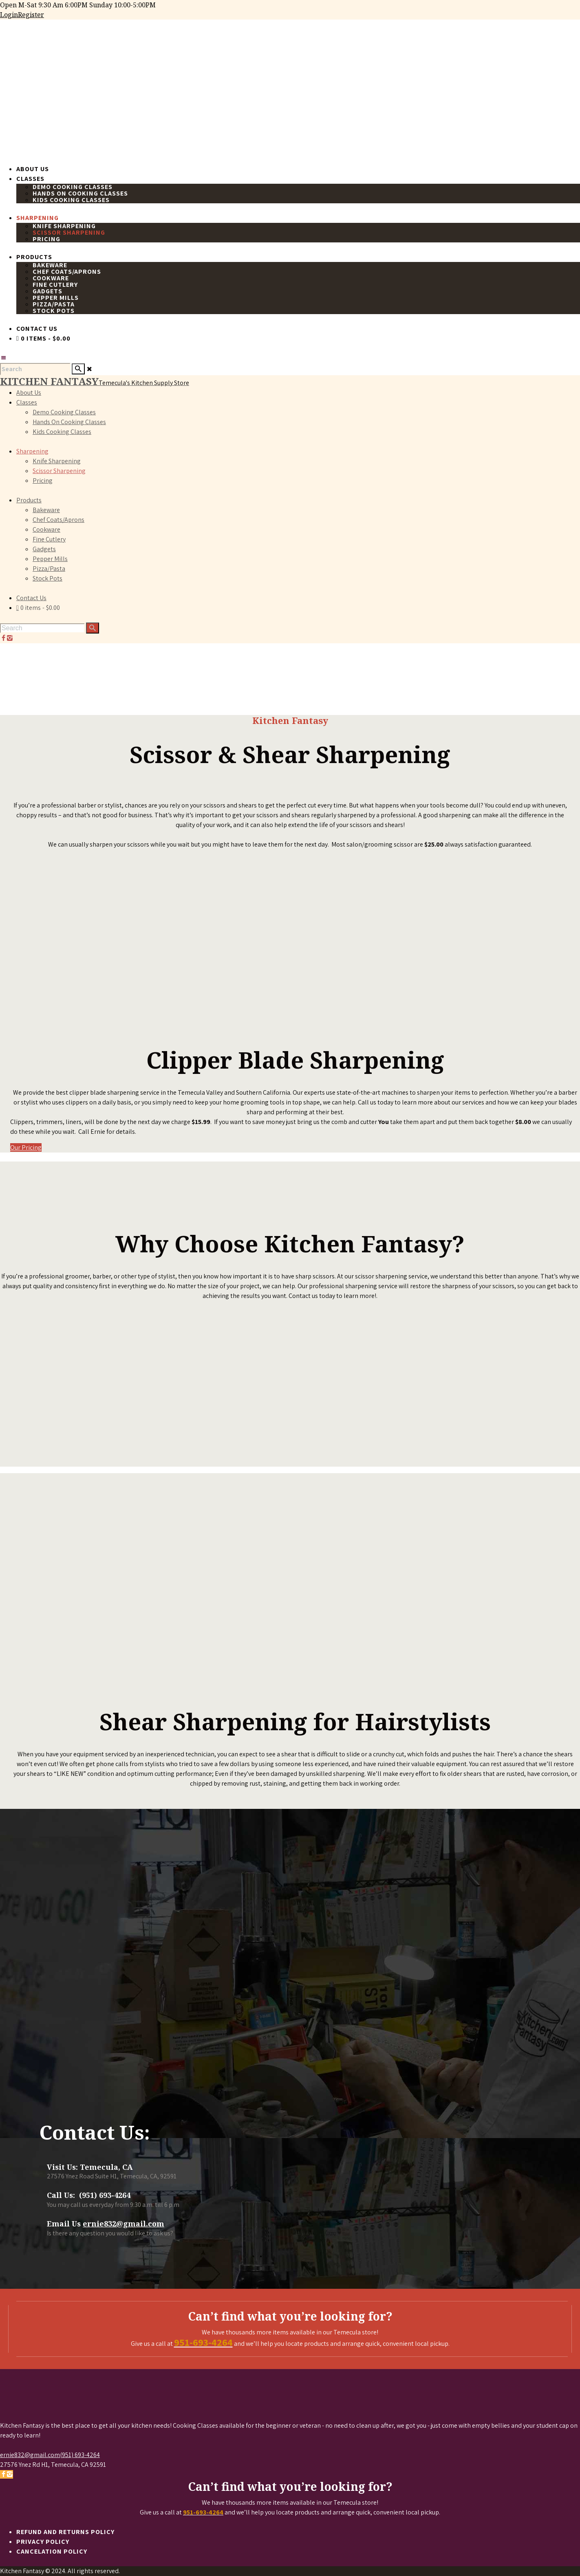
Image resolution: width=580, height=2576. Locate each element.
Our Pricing (26, 1147)
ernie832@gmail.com (123, 2223)
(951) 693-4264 (80, 2455)
